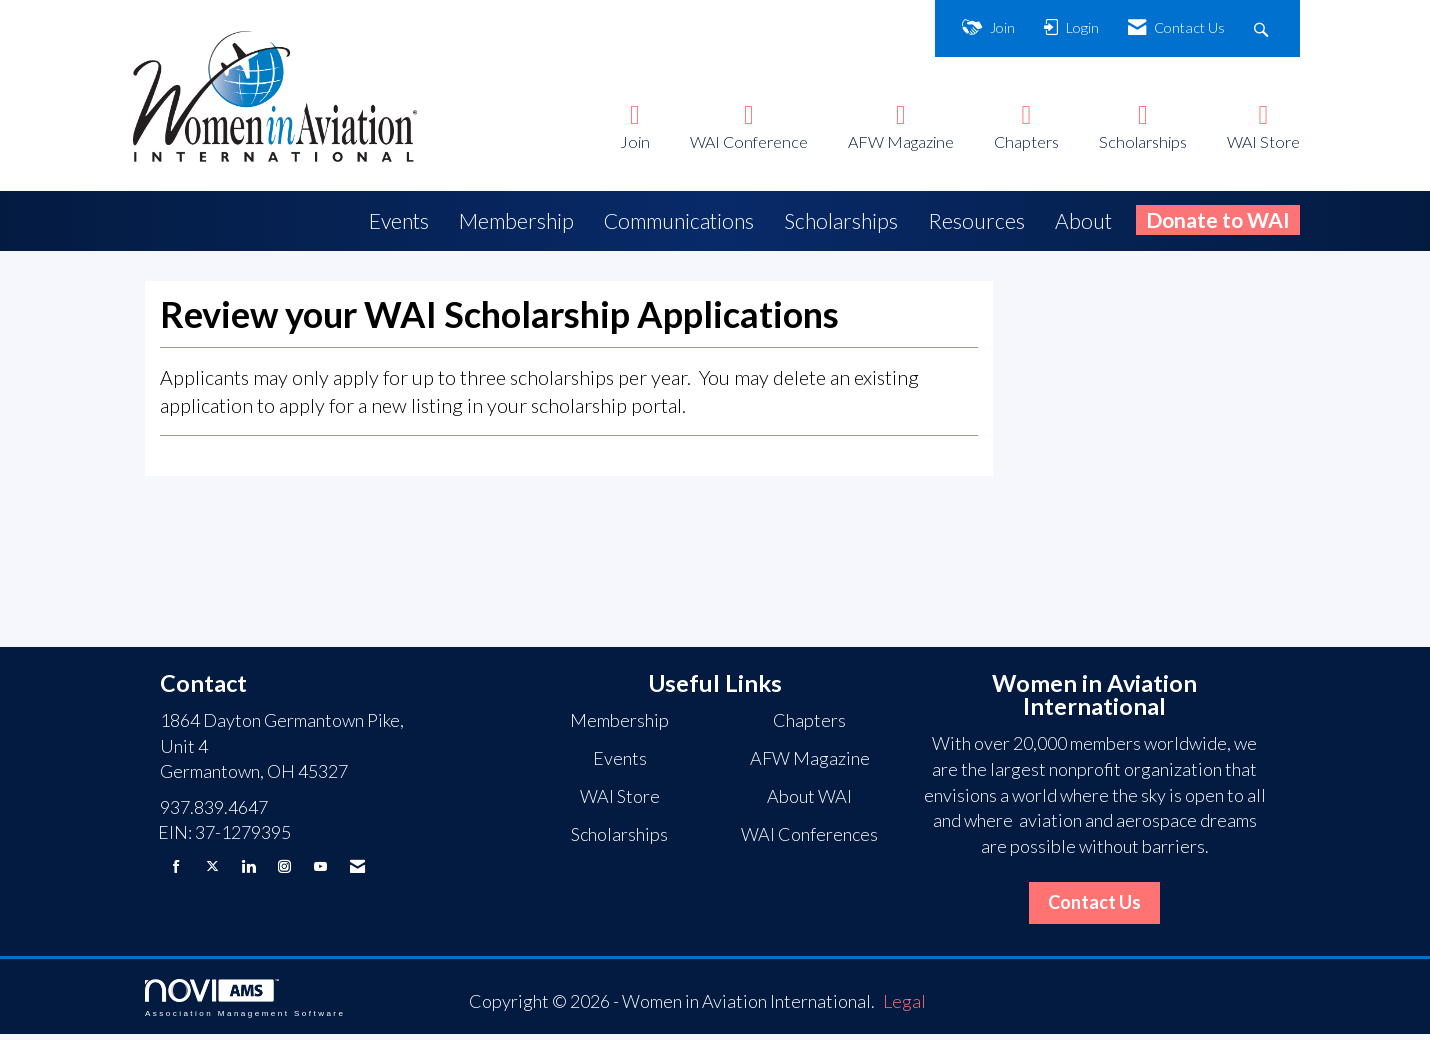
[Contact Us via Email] (357, 871)
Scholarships (1143, 141)
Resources (976, 220)
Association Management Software (245, 1004)
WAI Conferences (809, 840)
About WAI (809, 802)
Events (399, 220)
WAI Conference (749, 141)
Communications (679, 220)
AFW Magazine (901, 141)
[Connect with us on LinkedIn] (248, 871)
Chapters (1026, 141)
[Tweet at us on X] (212, 871)
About (1083, 220)
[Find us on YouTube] (320, 871)
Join (635, 141)
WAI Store (1263, 141)
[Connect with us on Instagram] (284, 871)
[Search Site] (1263, 28)
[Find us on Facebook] (176, 871)
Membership (516, 220)
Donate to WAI (1218, 219)
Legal (904, 1007)
